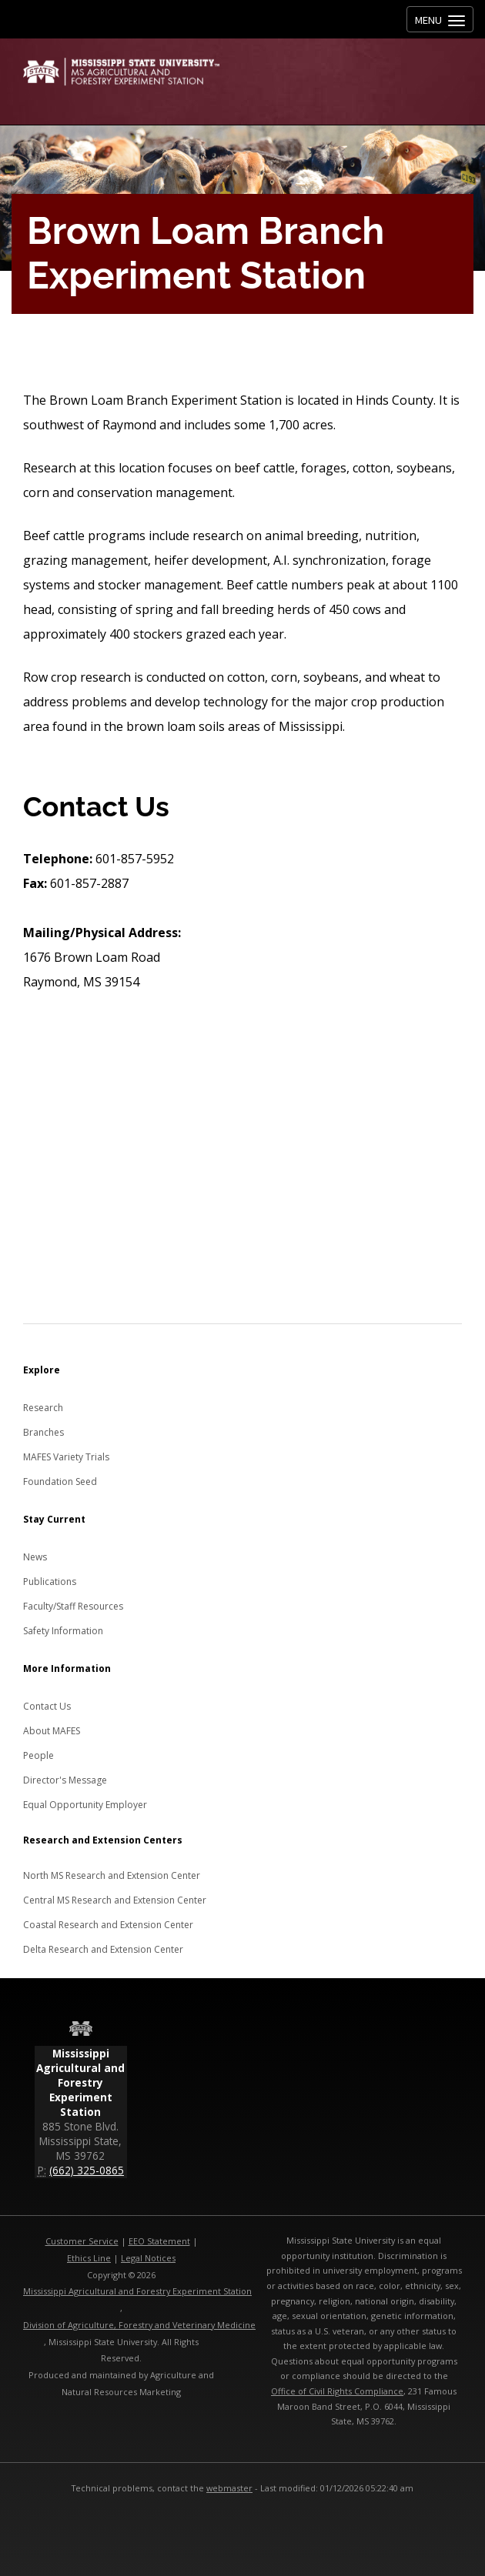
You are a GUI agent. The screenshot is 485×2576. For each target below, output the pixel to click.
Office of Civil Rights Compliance (337, 2391)
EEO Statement (159, 2241)
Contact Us (47, 1706)
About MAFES (51, 1730)
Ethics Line (89, 2258)
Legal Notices (148, 2258)
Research (43, 1407)
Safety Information (63, 1630)
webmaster (229, 2488)
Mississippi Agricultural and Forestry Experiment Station (137, 2291)
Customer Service (82, 2241)
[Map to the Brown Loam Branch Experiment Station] (242, 1210)
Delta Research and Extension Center (103, 1949)
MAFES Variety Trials (66, 1456)
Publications (49, 1581)
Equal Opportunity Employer (85, 1804)
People (38, 1755)
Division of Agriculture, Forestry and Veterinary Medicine (139, 2325)
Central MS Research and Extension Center (114, 1900)
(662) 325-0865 (86, 2170)
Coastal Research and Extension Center (108, 1924)
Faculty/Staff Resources (73, 1606)
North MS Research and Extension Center (111, 1875)
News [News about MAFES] (35, 1556)
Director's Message (65, 1780)
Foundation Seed (60, 1481)
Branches (43, 1432)
